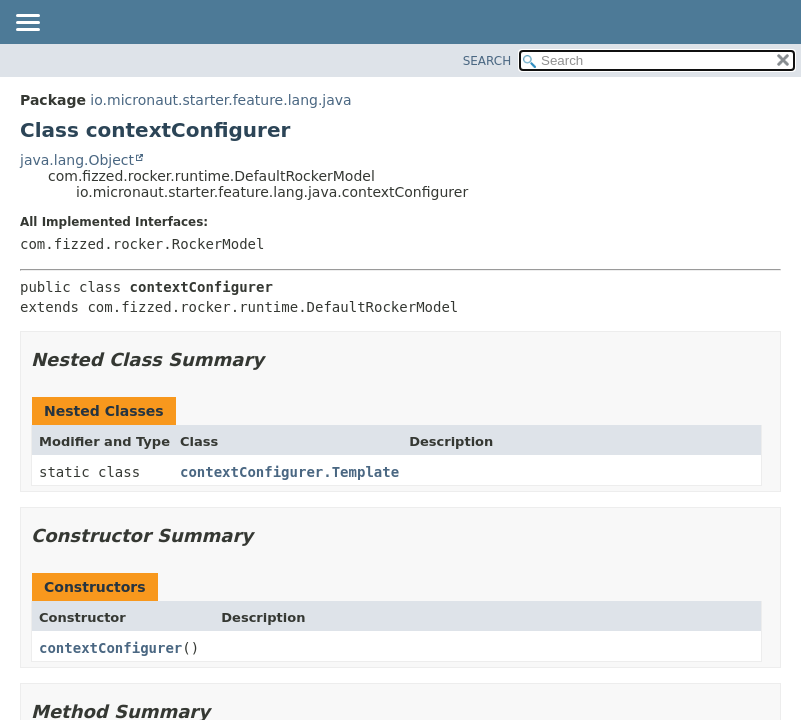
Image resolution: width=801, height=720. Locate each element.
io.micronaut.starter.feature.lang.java (220, 100)
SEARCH (487, 61)
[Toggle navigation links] (27, 24)
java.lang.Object (77, 160)
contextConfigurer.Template (289, 472)
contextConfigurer (110, 648)
